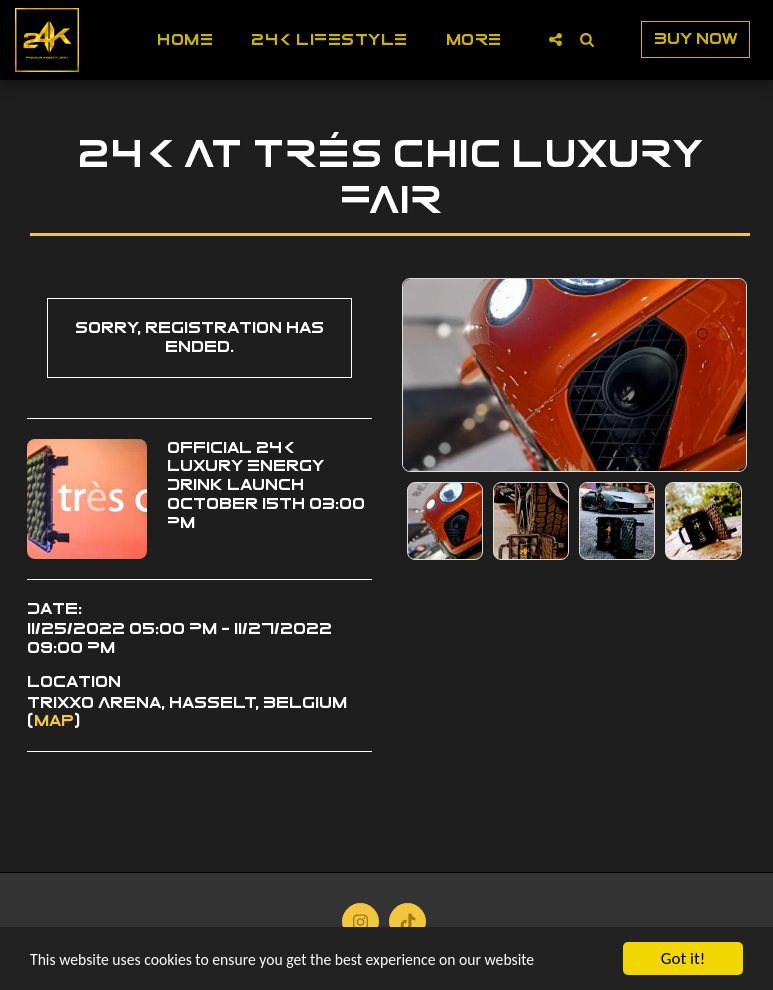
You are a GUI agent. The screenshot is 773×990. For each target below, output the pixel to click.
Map (54, 720)
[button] (555, 39)
